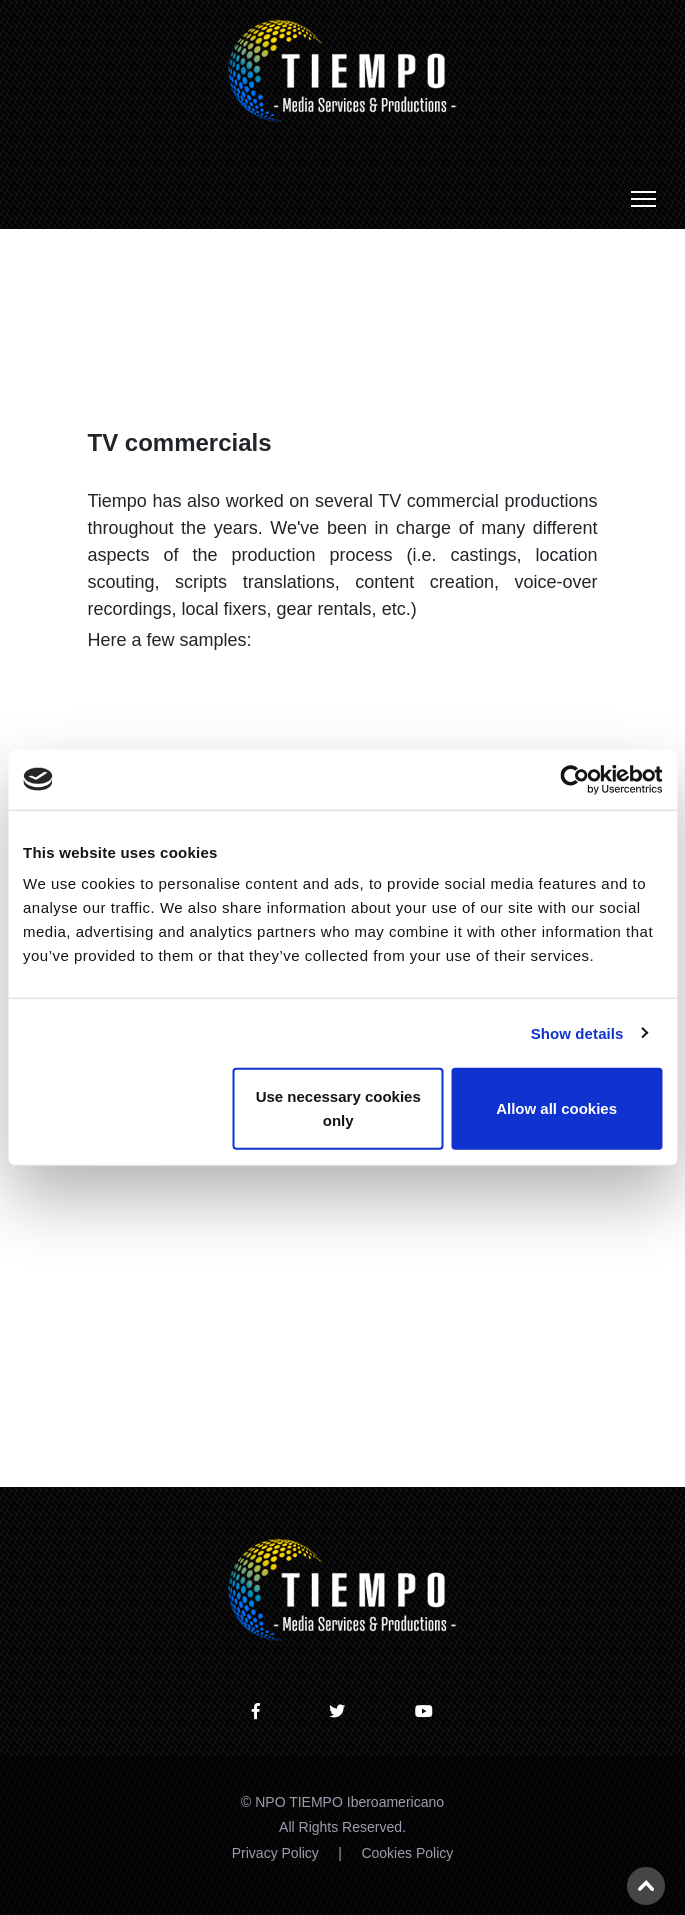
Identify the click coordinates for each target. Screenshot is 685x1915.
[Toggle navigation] (643, 199)
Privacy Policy (275, 1853)
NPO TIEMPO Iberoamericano (349, 1802)
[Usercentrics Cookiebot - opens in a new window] (574, 779)
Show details (577, 1032)
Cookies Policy (407, 1853)
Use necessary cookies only (338, 1108)
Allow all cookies (556, 1108)
